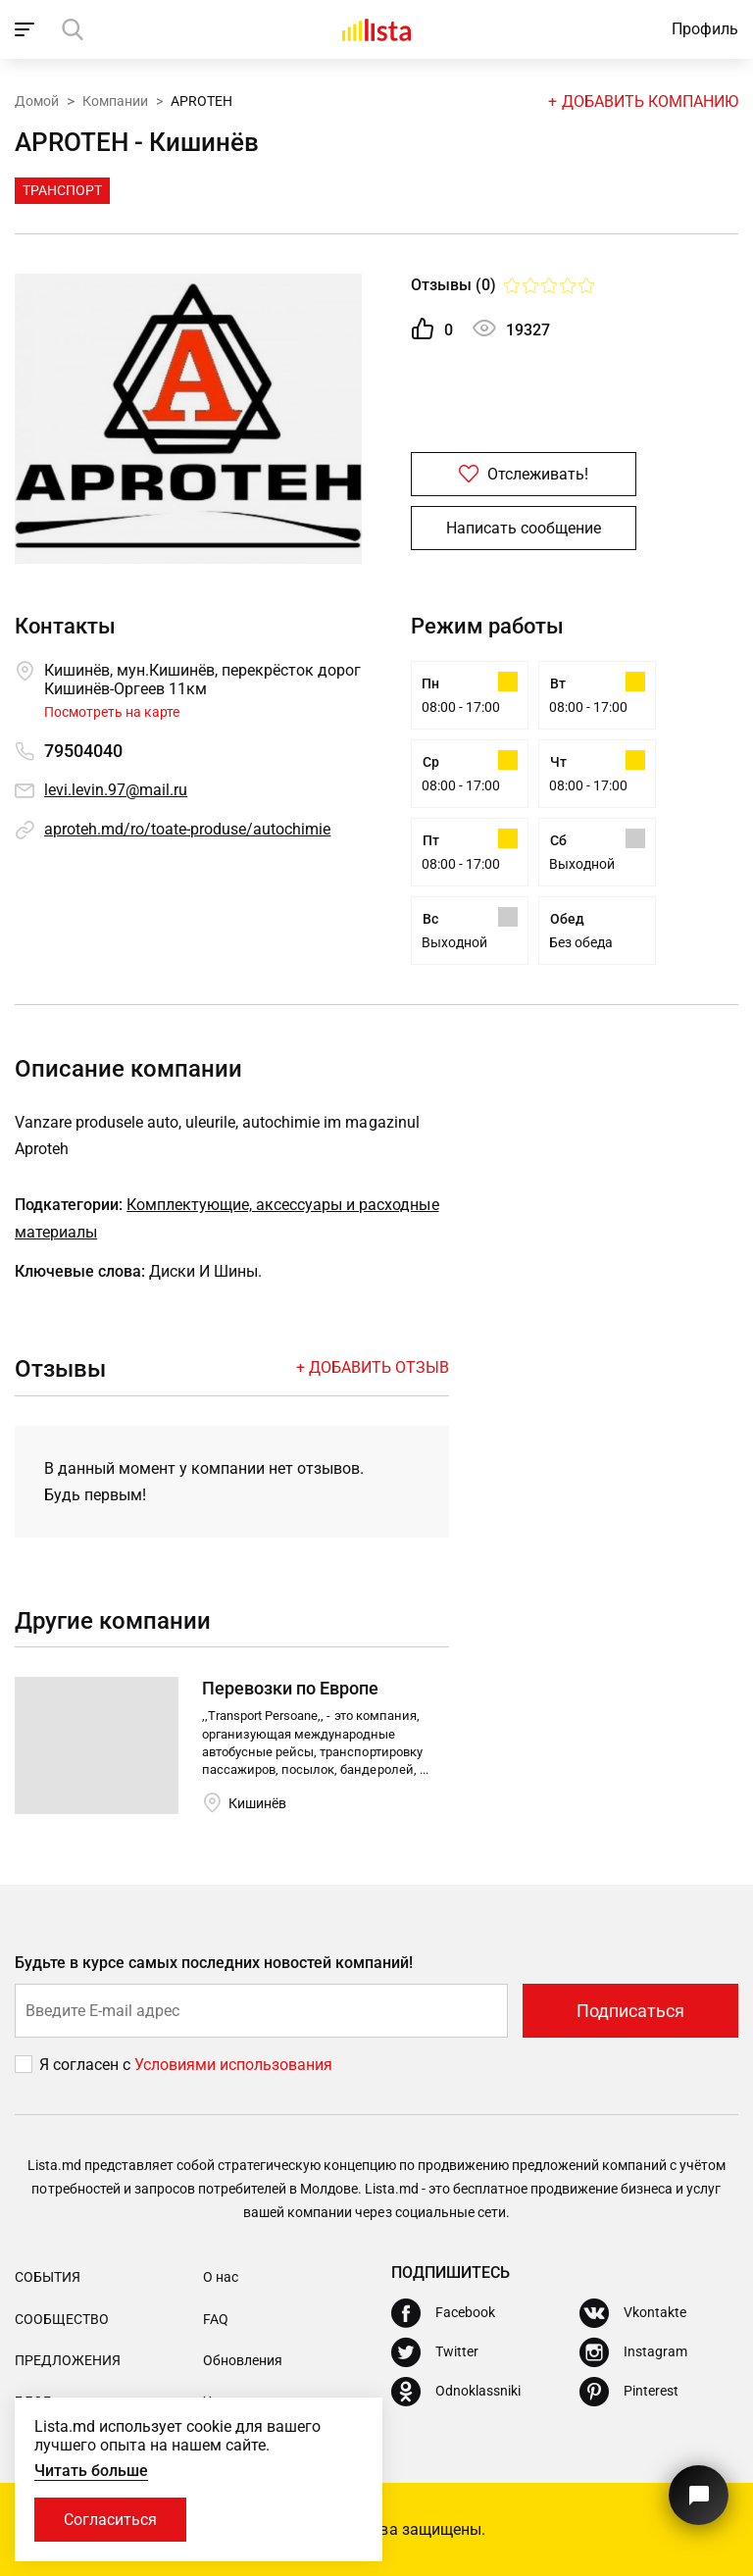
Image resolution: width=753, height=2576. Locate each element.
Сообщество (62, 2319)
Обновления (242, 2360)
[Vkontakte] (632, 2313)
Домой (37, 101)
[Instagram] (633, 2352)
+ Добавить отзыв (372, 1367)
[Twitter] (434, 2352)
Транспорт (62, 190)
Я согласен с (86, 2064)
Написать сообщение (523, 528)
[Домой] (376, 29)
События (47, 2277)
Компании (115, 101)
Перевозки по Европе (290, 1688)
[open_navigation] (27, 29)
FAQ (215, 2319)
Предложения (68, 2360)
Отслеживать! (523, 474)
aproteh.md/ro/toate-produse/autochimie (187, 829)
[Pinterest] (628, 2391)
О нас (220, 2277)
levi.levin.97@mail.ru (115, 790)
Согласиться (110, 2519)
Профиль (705, 29)
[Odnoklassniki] (456, 2391)
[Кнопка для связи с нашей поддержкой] (698, 2495)
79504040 (83, 750)
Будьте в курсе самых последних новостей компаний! (214, 1962)
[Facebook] (443, 2313)
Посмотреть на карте (111, 712)
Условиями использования (233, 2064)
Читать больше (91, 2470)
